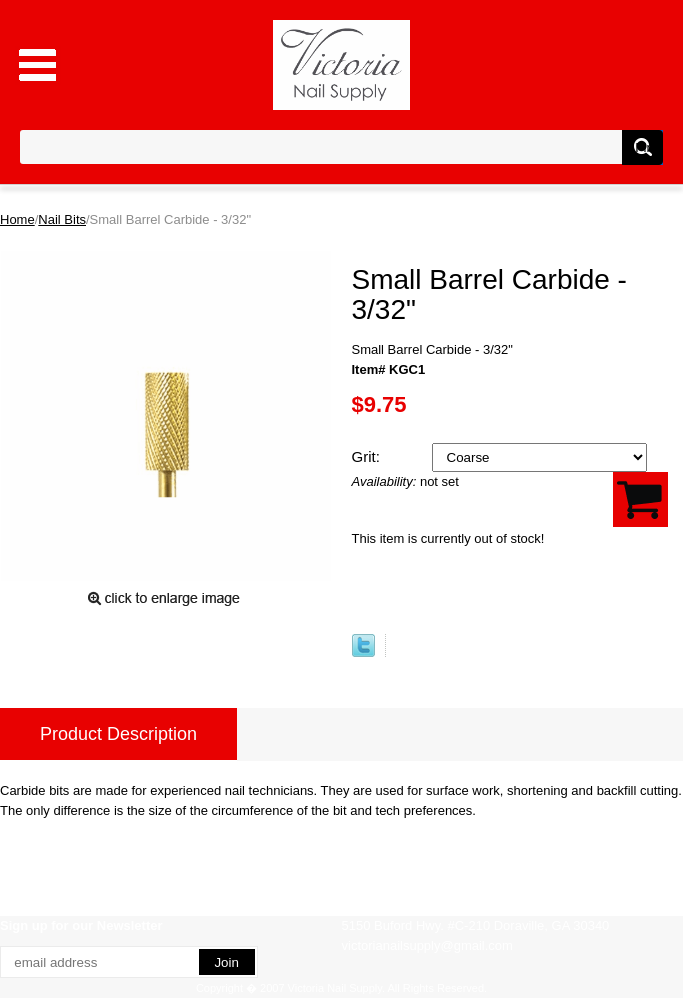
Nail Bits (62, 219)
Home (17, 219)
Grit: (368, 456)
